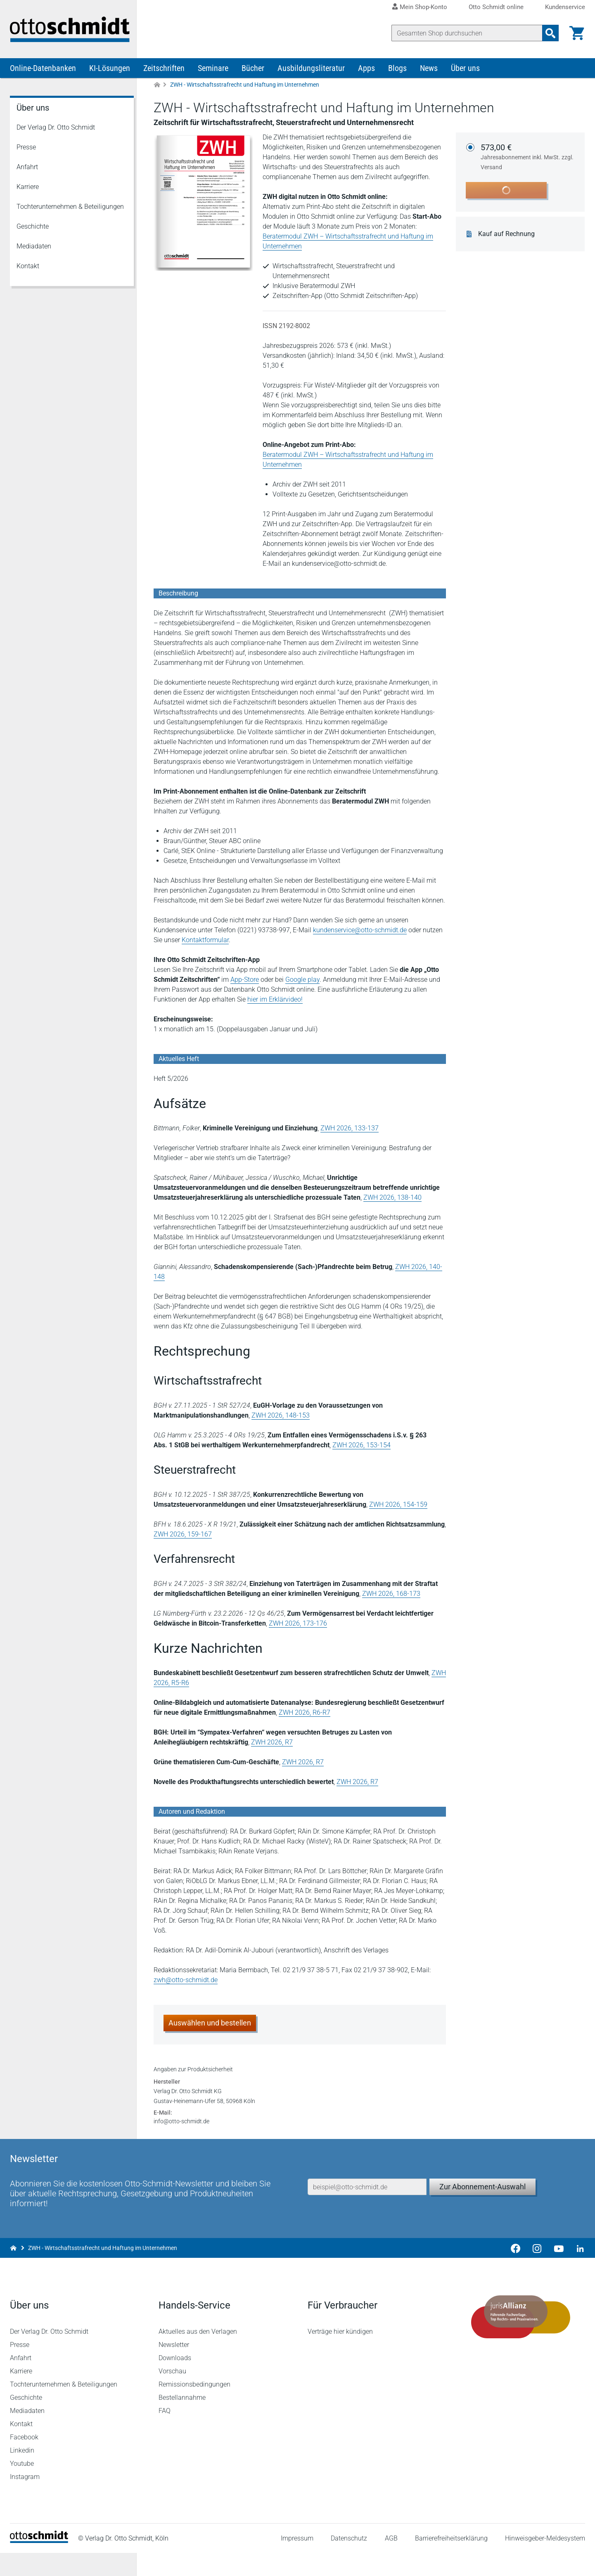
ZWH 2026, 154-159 (398, 1506)
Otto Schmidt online (496, 7)
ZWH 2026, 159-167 (183, 1535)
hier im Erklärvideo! (275, 1000)
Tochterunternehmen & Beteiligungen (70, 208)
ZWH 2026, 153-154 (361, 1446)
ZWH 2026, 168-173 (391, 1595)
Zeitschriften (164, 69)
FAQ (165, 2434)
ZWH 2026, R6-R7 (304, 1714)
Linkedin (22, 2473)
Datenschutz (349, 2561)
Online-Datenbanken (43, 69)
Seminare (213, 69)
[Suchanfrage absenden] (550, 33)
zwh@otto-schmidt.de (186, 1981)
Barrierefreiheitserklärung (451, 2561)
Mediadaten (34, 247)
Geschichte (33, 228)
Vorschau (172, 2394)
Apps (366, 69)
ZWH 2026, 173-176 (298, 1624)
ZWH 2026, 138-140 (392, 1199)
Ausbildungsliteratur (311, 69)
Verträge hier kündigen (340, 2355)
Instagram (25, 2500)
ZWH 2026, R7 (272, 1743)
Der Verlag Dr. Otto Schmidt (56, 128)
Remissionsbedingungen (194, 2407)
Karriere (28, 188)
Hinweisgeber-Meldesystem (545, 2561)
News (429, 69)
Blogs (397, 69)
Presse (26, 148)
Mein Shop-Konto (423, 7)
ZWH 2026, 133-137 (349, 1129)
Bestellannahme (182, 2421)
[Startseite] (39, 2564)
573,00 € (528, 158)
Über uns (465, 69)
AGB (390, 2561)
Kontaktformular (205, 941)
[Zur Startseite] (157, 86)
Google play (302, 981)
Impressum (297, 2561)
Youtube (22, 2487)
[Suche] (467, 33)
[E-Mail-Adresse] (367, 2208)
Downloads (175, 2381)
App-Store (244, 981)
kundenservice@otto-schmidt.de (360, 931)
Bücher (253, 69)
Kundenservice (565, 7)
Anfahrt (27, 168)
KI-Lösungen (109, 69)
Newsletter (174, 2368)
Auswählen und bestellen (209, 2024)
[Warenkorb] (577, 33)
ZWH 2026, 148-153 (280, 1416)
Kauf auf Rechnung (507, 235)
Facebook (24, 2460)
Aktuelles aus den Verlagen (198, 2355)
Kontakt (28, 267)
